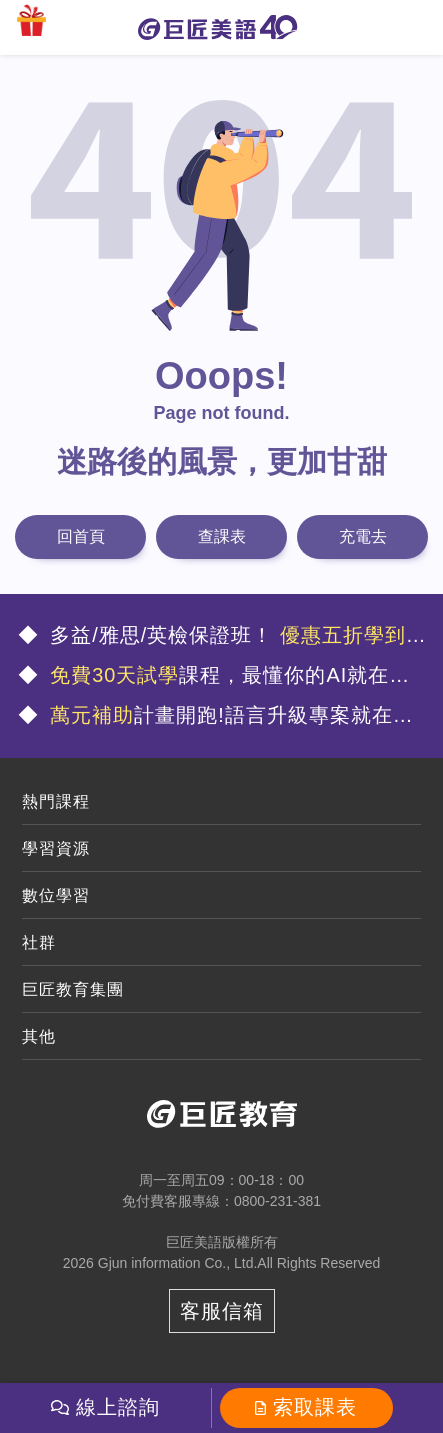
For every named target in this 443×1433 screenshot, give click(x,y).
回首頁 (81, 536)
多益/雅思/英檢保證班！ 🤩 (222, 637)
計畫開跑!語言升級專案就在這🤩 (216, 717)
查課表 (222, 536)
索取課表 (315, 1407)
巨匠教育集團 (73, 989)
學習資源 (56, 848)
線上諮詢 (118, 1407)
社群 (39, 942)
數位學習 (56, 895)
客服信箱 (222, 1311)
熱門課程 (56, 801)
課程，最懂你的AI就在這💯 (214, 677)
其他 (39, 1036)
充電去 (363, 536)
